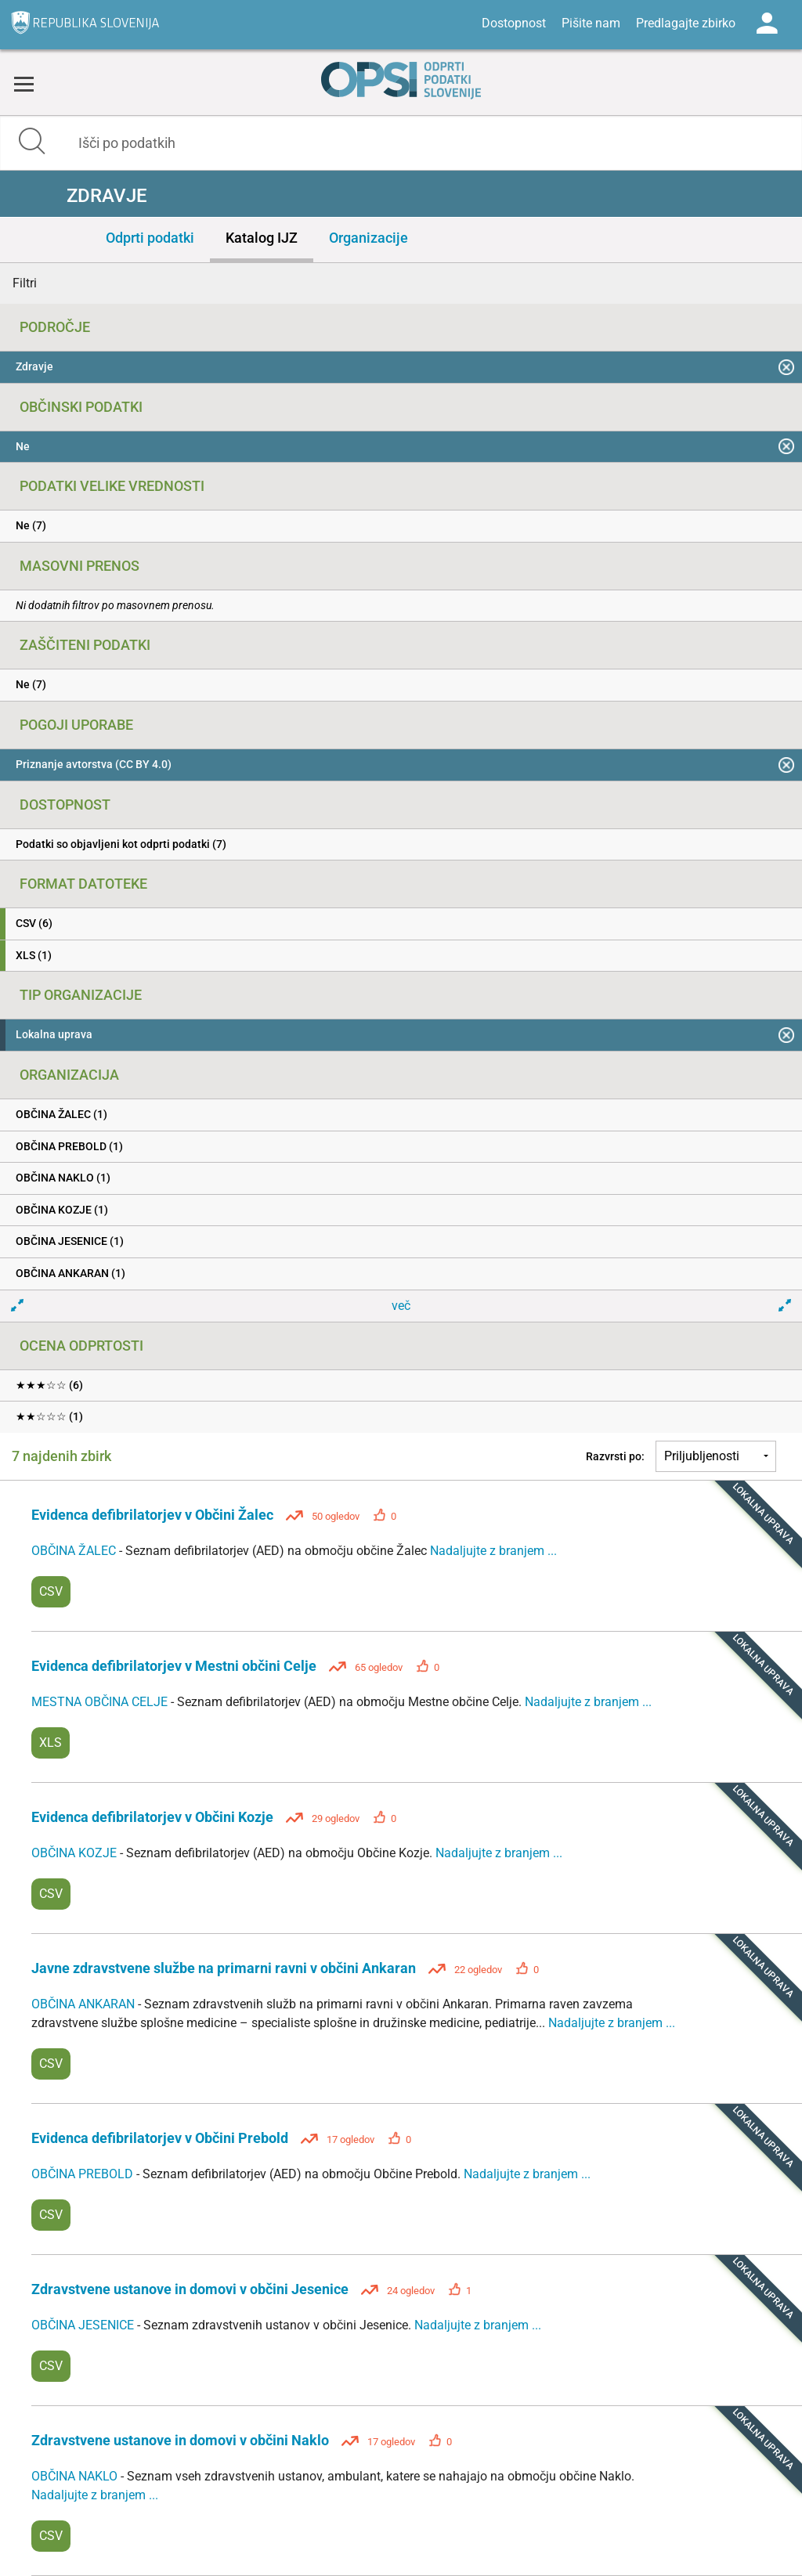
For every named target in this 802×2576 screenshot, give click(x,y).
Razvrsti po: (615, 1456)
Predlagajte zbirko (685, 23)
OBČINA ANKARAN (84, 2004)
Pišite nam (591, 23)
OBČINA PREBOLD (83, 2174)
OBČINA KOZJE (75, 1852)
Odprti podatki (150, 237)
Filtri (25, 283)
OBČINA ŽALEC (75, 1550)
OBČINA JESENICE (84, 2325)
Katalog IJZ (262, 237)
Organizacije (368, 237)
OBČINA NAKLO (76, 2476)
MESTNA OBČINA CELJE (101, 1701)
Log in (766, 23)
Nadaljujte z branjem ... (493, 1550)
